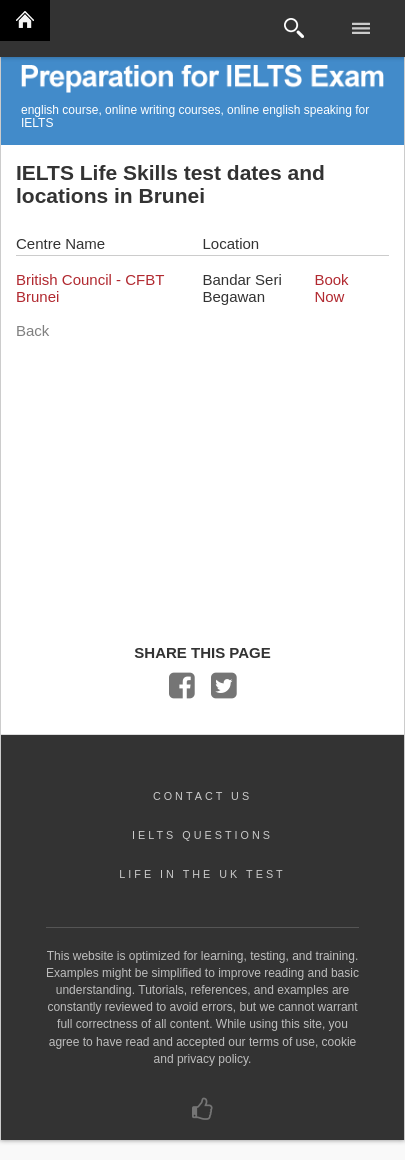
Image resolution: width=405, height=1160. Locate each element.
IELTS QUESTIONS (202, 835)
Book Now (331, 288)
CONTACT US (202, 796)
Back (32, 330)
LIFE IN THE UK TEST (202, 874)
